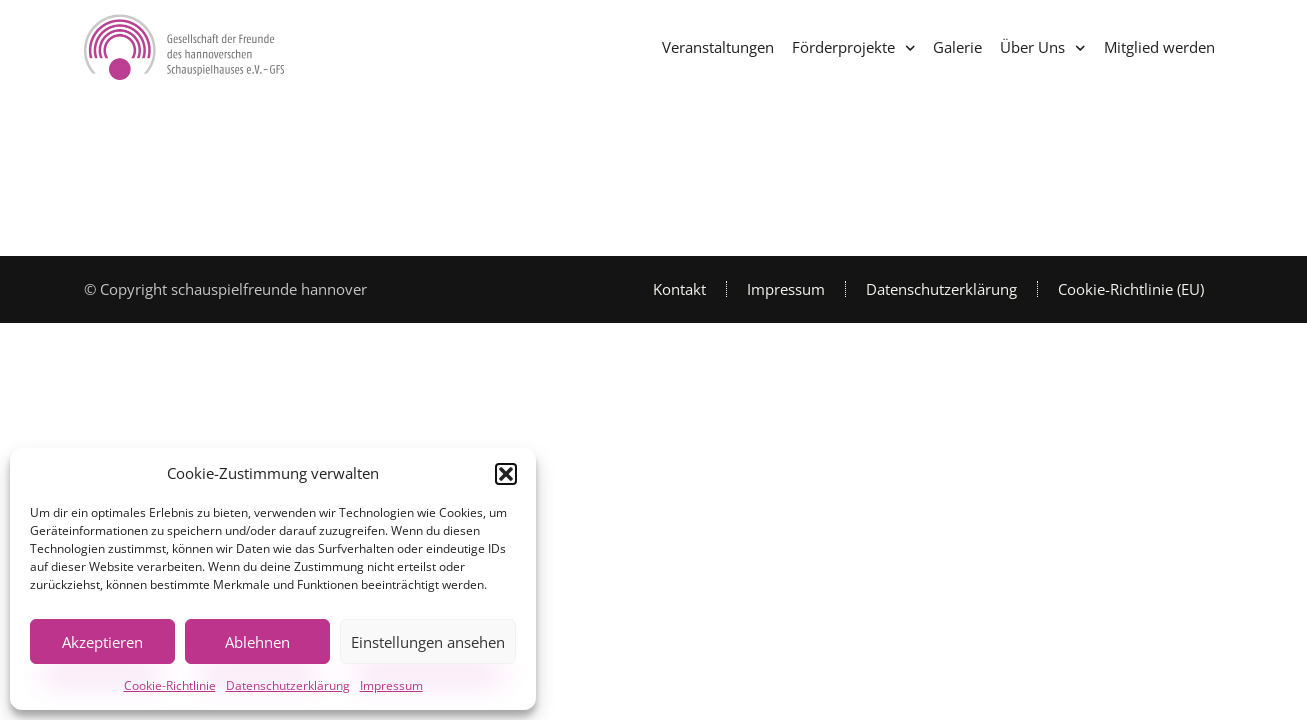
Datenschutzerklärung (288, 685)
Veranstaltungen (718, 47)
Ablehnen (257, 642)
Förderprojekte (854, 48)
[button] (506, 474)
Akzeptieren (102, 642)
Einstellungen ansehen (428, 642)
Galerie (957, 47)
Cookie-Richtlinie (170, 685)
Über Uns (1043, 48)
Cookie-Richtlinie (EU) (1131, 289)
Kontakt (679, 289)
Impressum (391, 685)
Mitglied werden (1159, 47)
